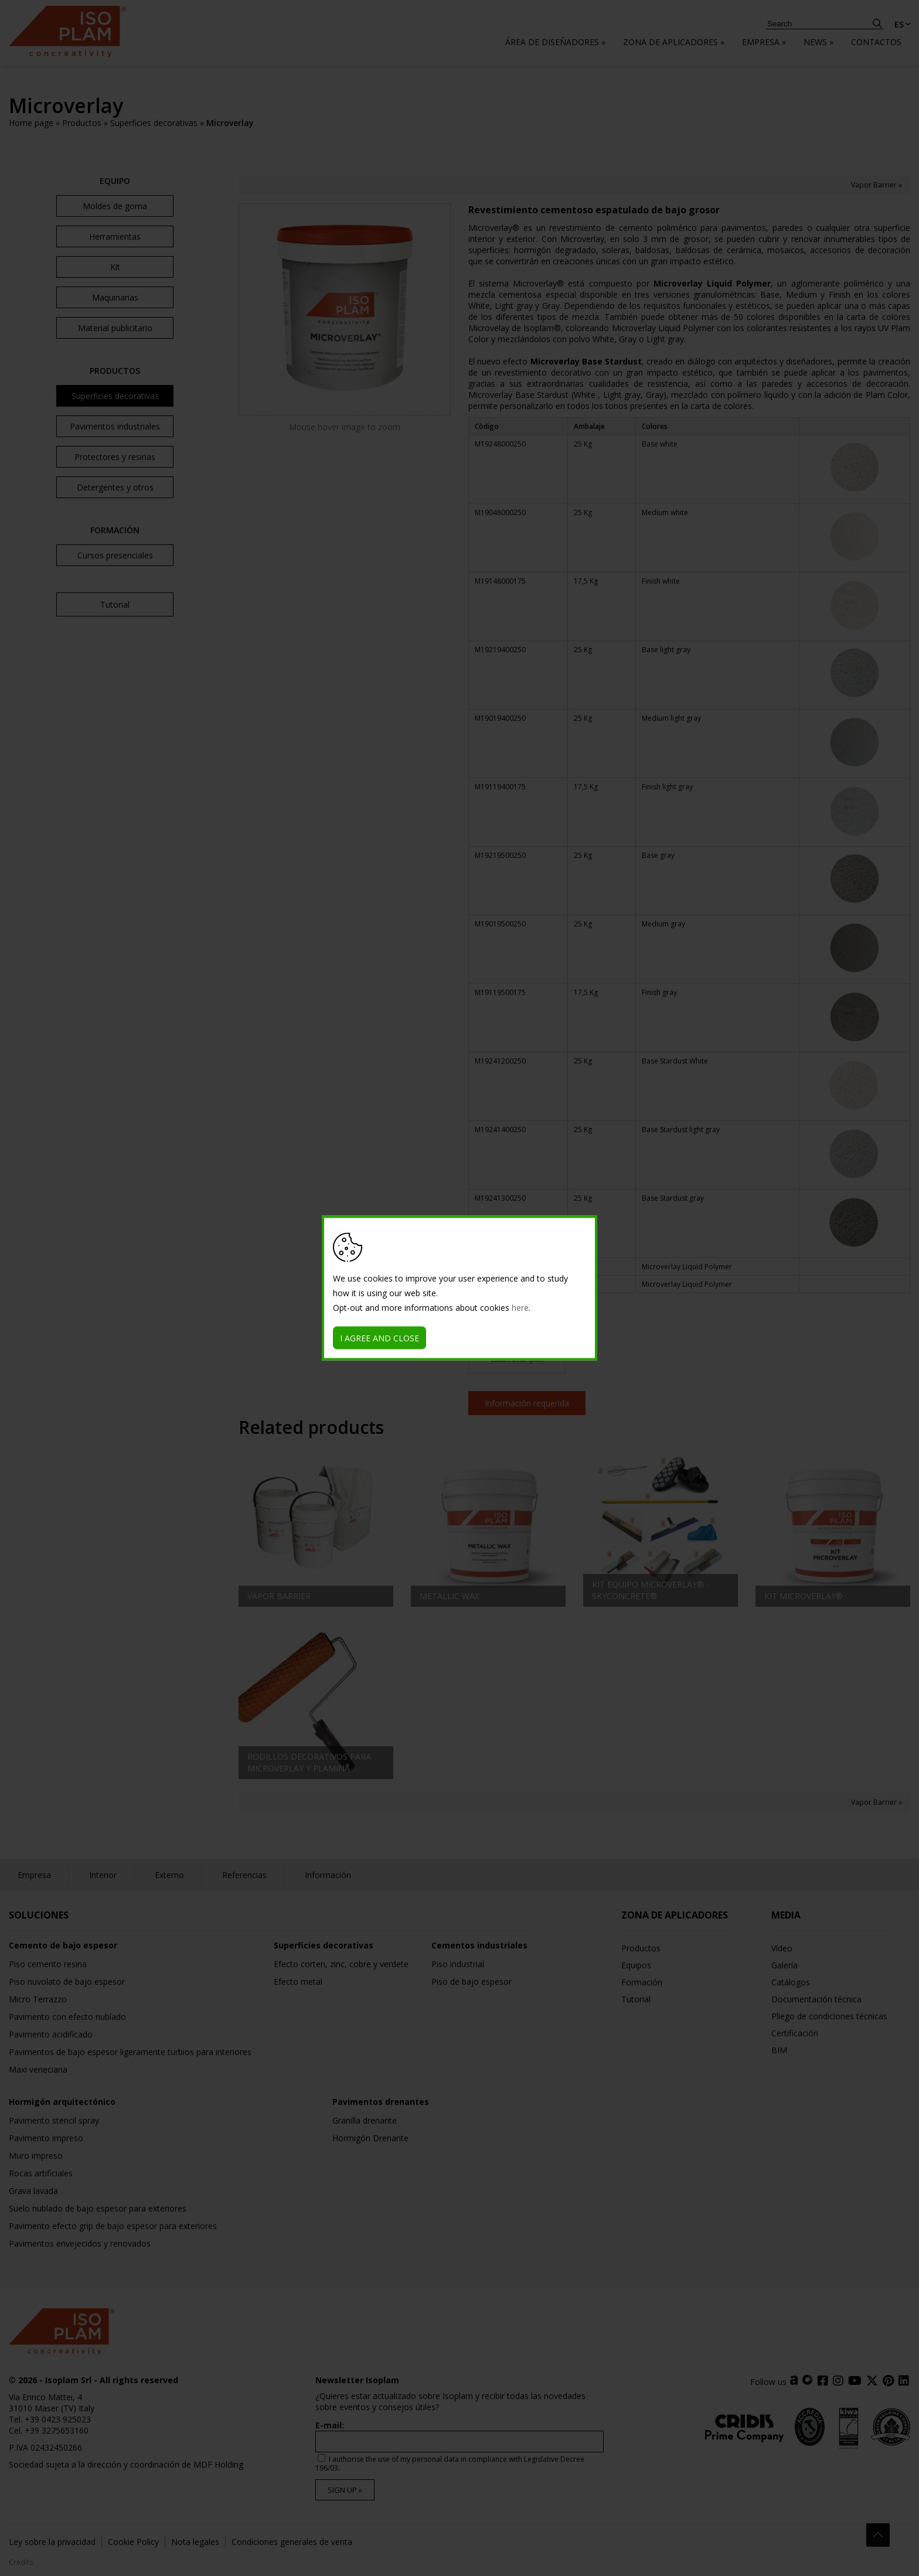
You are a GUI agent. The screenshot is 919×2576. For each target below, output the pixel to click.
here (520, 1307)
